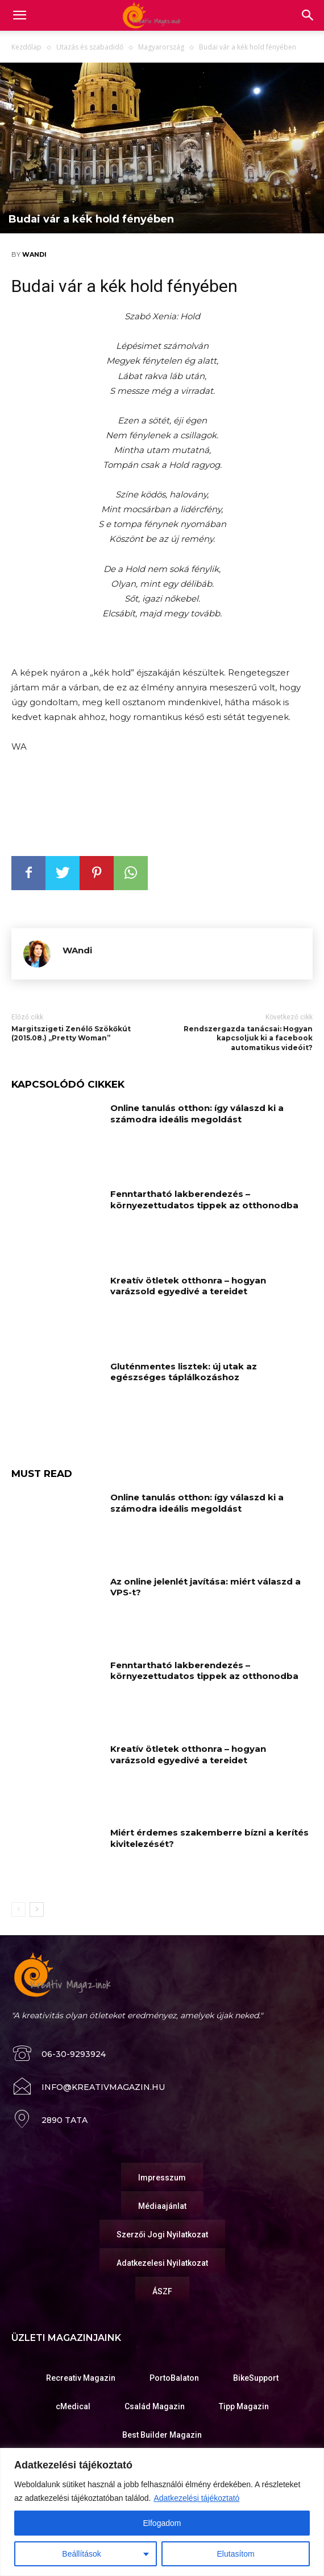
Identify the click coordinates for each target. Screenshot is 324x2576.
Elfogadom (162, 2523)
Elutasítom (236, 2553)
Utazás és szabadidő (89, 47)
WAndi (34, 254)
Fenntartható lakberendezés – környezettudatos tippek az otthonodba (204, 1199)
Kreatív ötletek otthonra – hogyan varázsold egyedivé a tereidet (188, 1286)
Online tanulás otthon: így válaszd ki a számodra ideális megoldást (197, 1113)
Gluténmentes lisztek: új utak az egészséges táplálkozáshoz (183, 1372)
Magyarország (161, 47)
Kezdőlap (26, 47)
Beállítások (81, 2553)
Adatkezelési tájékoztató (196, 2498)
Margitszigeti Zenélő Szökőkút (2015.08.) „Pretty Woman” (71, 1033)
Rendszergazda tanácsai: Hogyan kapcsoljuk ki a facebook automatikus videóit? (248, 1038)
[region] (162, 2512)
